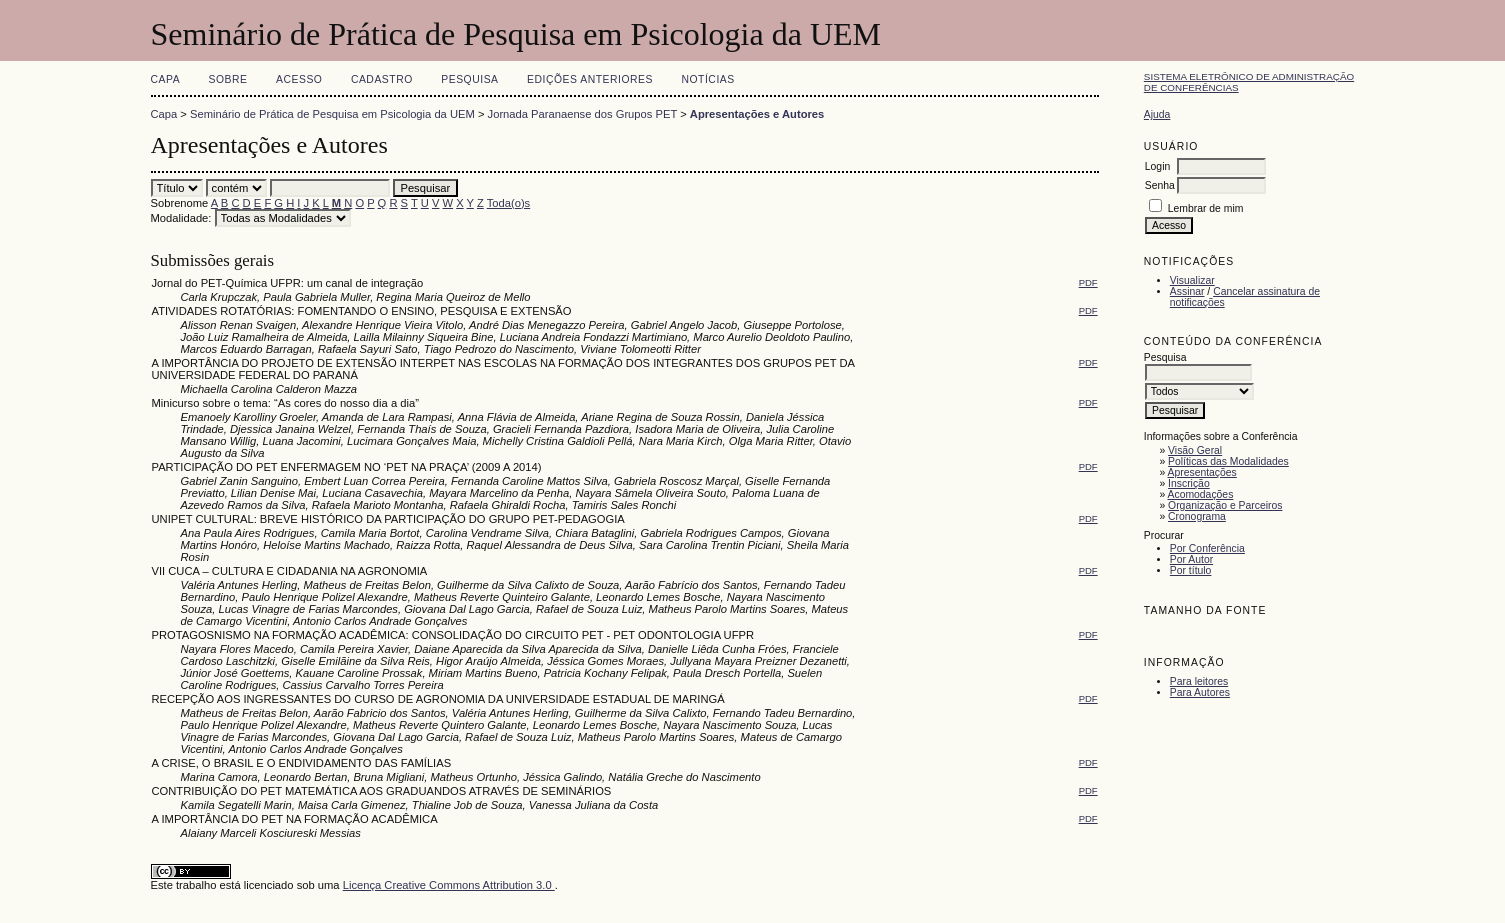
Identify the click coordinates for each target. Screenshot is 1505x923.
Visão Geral (1195, 450)
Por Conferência (1207, 548)
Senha (1160, 185)
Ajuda (1157, 114)
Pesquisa (469, 79)
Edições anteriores (590, 79)
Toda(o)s (509, 203)
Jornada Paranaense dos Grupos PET (582, 114)
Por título (1191, 570)
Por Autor (1191, 559)
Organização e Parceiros (1225, 505)
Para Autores (1200, 692)
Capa (166, 79)
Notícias (707, 79)
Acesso (299, 79)
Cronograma (1197, 516)
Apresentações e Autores (757, 114)
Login (1157, 166)
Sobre (228, 79)
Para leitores (1199, 681)
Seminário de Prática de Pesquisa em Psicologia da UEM (332, 114)
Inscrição (1189, 483)
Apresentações (1202, 472)
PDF (1088, 282)
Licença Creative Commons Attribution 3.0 (449, 885)
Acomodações (1201, 494)
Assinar (1187, 291)
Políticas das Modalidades (1228, 461)
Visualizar (1192, 280)
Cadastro (382, 79)
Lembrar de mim (1206, 208)
